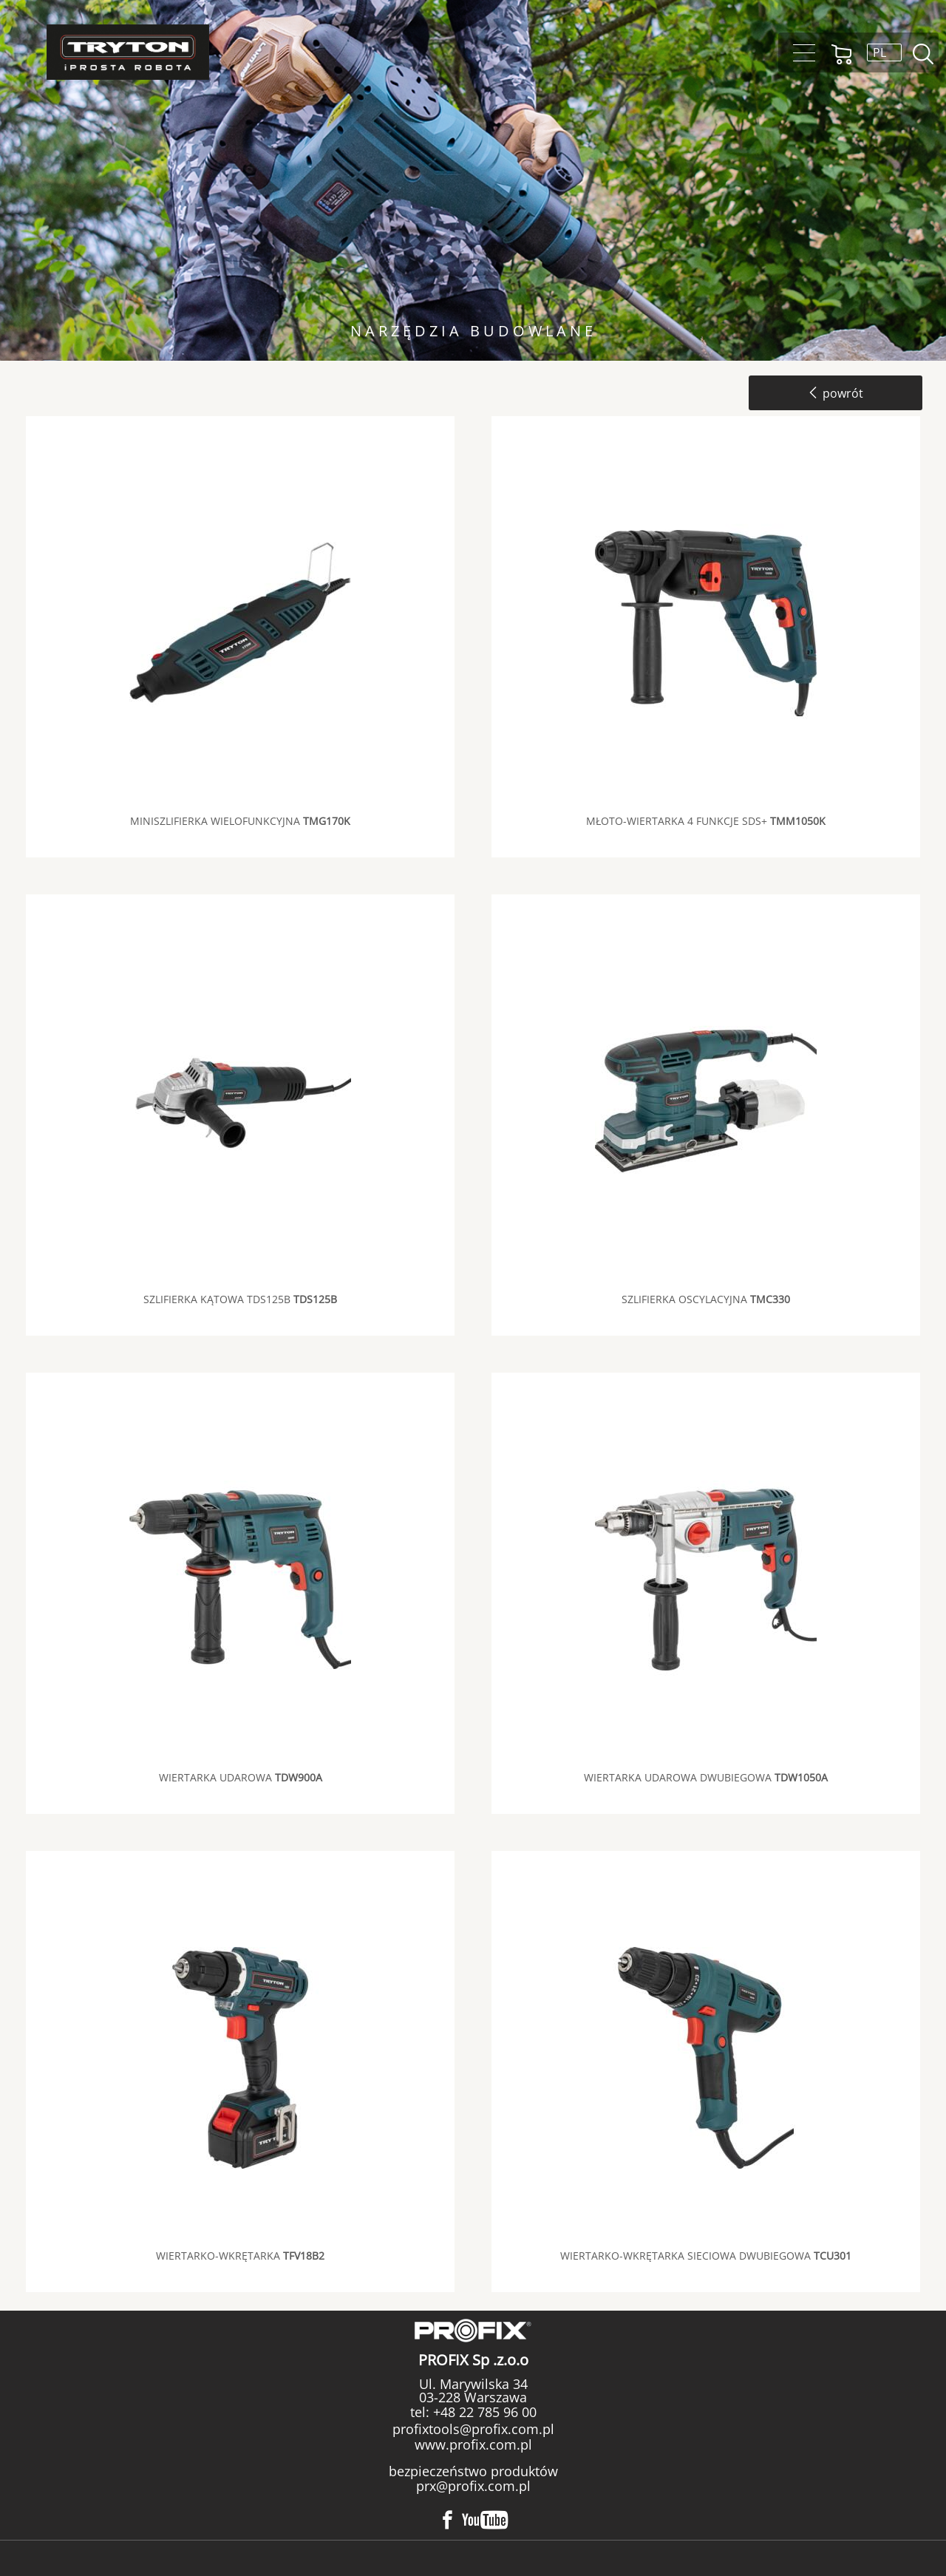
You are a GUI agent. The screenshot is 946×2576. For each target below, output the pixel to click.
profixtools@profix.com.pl (473, 2429)
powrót (835, 393)
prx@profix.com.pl (473, 2486)
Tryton (127, 52)
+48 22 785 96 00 (483, 2412)
